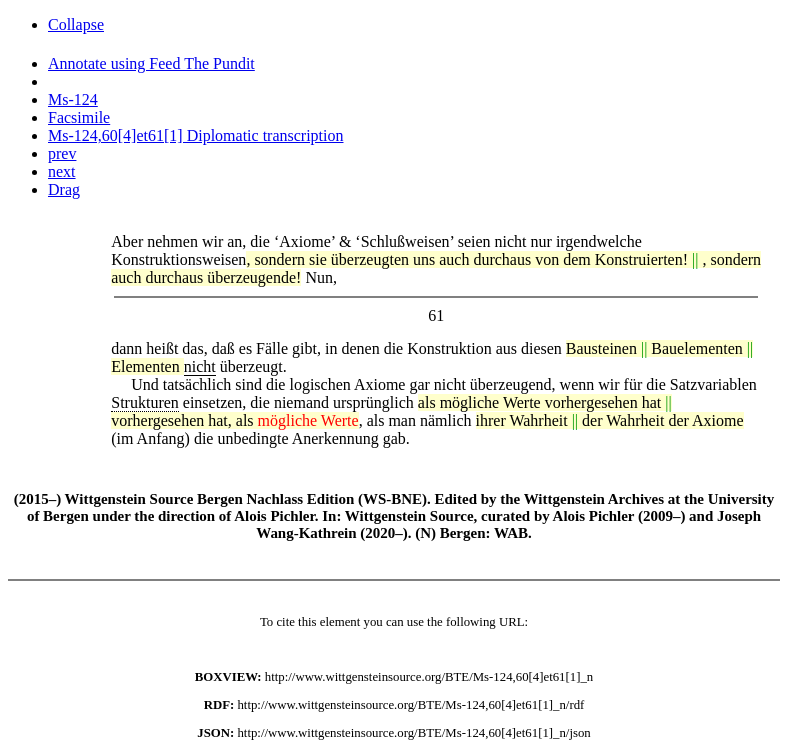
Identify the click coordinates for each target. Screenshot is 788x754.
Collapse (76, 24)
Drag (64, 189)
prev (62, 153)
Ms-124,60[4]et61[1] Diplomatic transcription (196, 135)
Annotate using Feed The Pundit (151, 63)
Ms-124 (73, 99)
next (62, 171)
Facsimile (79, 117)
